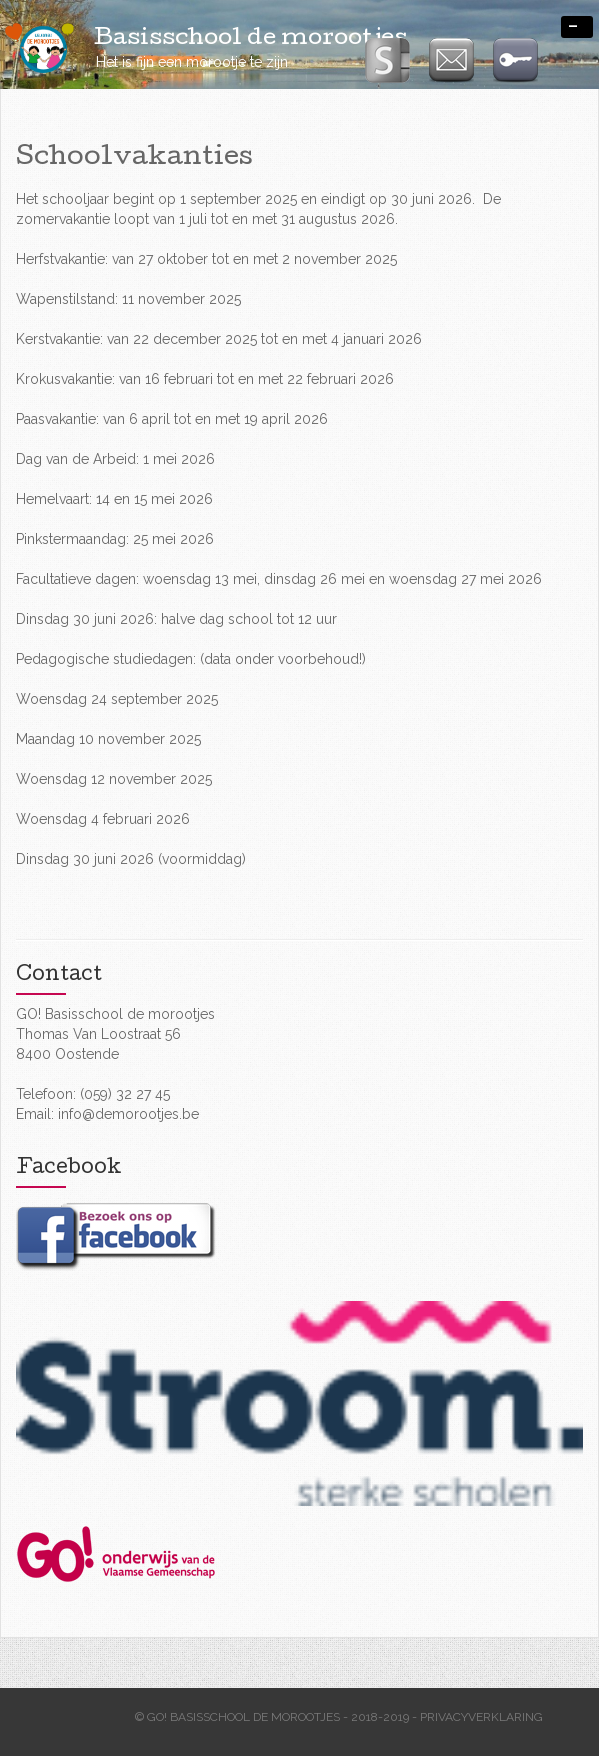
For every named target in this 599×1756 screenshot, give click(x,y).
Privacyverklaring (481, 1717)
